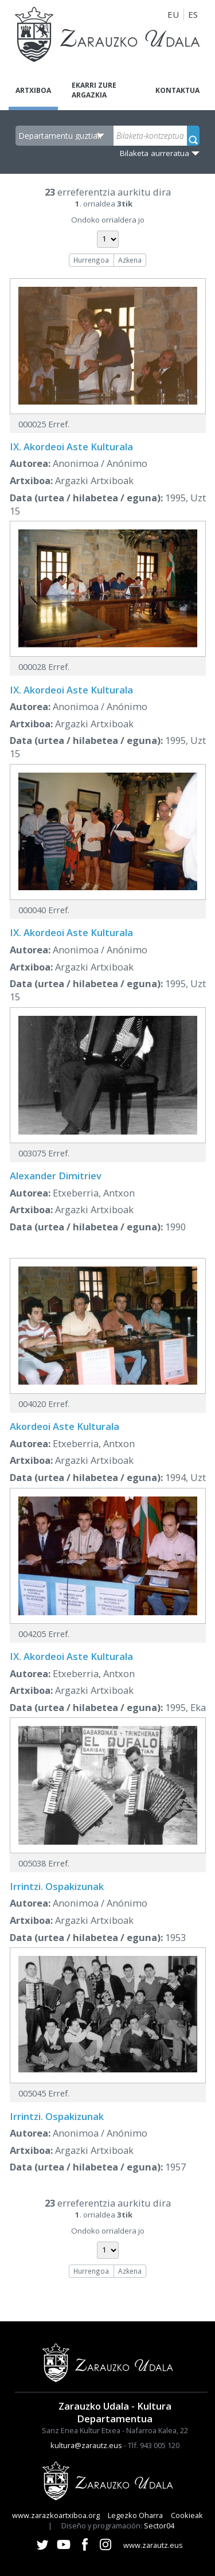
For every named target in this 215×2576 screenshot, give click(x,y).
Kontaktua (177, 90)
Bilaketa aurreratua (154, 153)
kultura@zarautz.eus (86, 2445)
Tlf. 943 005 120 (153, 2445)
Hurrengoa (91, 259)
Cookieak (187, 2515)
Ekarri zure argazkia (94, 90)
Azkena (130, 259)
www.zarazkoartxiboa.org (56, 2515)
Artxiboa (33, 90)
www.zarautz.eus (153, 2545)
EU (173, 14)
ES (193, 14)
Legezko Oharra (135, 2515)
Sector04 (159, 2525)
